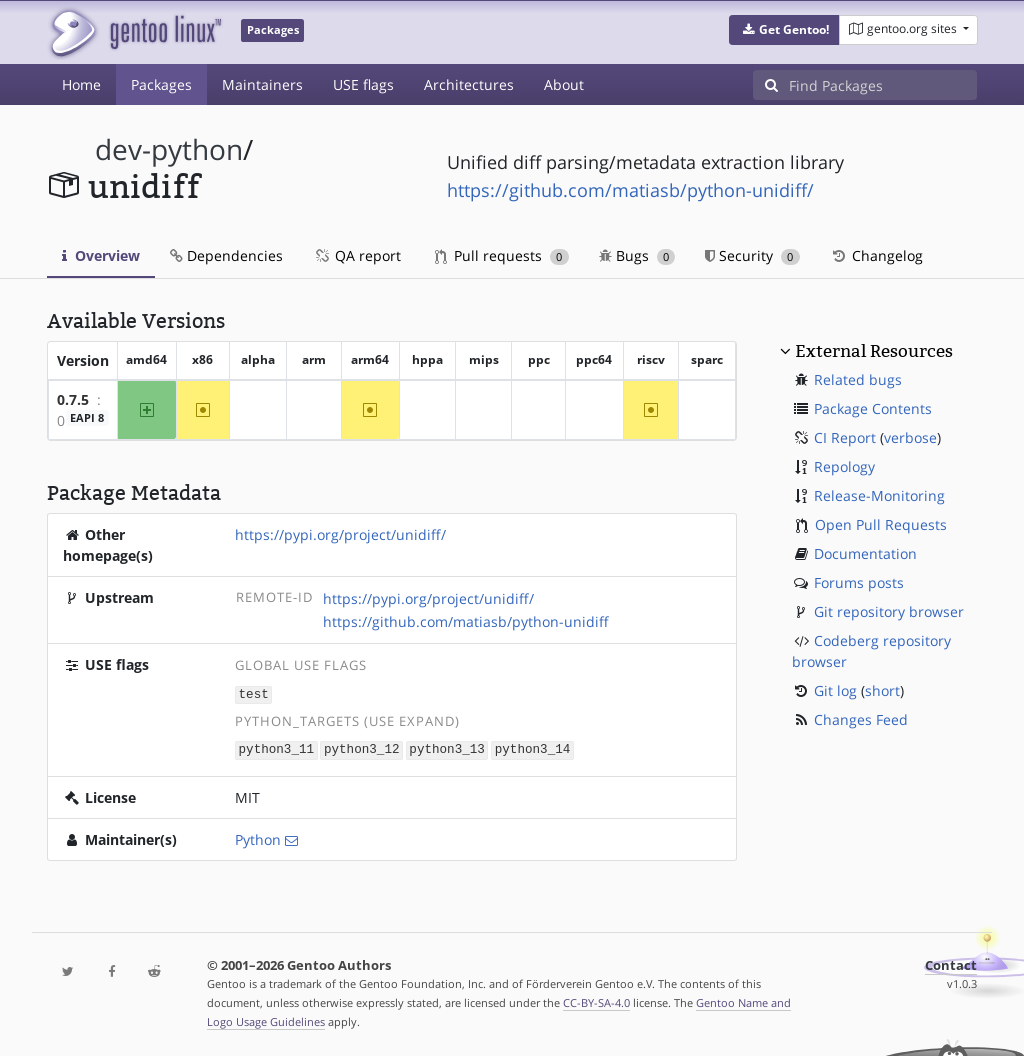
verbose (910, 437)
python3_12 (362, 748)
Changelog (876, 255)
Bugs (637, 255)
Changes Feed (861, 719)
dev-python (169, 149)
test (254, 693)
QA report (357, 255)
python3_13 (447, 748)
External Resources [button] (874, 351)
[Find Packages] (883, 85)
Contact (951, 963)
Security (752, 255)
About (564, 84)
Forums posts (859, 582)
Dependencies (226, 255)
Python (258, 837)
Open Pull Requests (881, 524)
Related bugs (858, 379)
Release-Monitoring (879, 495)
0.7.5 (73, 399)
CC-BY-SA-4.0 (596, 1000)
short (882, 690)
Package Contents (873, 408)
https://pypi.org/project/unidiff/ (340, 534)
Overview (101, 255)
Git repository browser (889, 611)
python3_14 (533, 748)
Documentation (865, 553)
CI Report (845, 437)
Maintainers (262, 84)
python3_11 (277, 748)
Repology (844, 466)
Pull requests (502, 255)
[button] (784, 30)
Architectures (469, 84)
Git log (835, 690)
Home (81, 84)
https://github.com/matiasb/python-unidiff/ (630, 190)
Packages (161, 84)
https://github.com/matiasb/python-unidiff (466, 621)
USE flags (363, 84)
